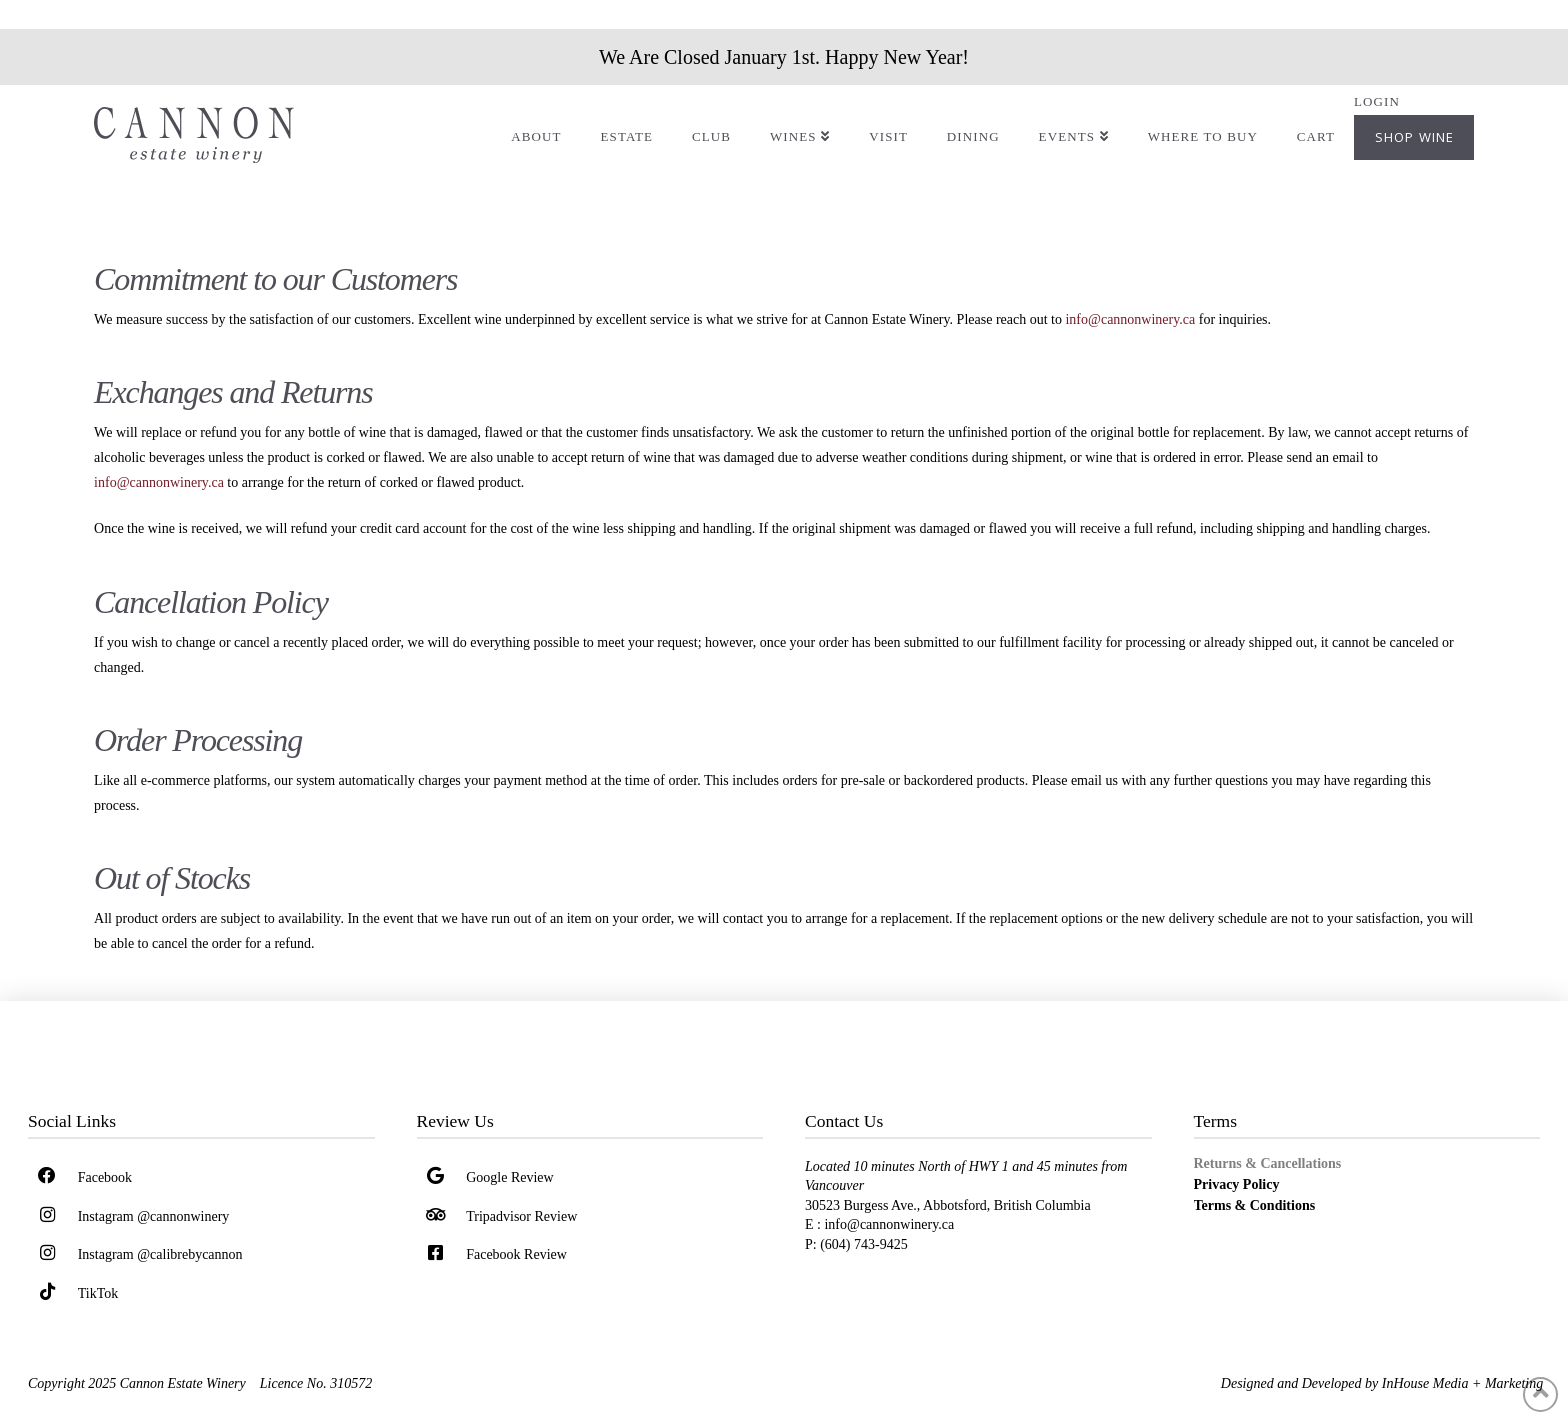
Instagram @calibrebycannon (160, 1254)
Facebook (105, 1177)
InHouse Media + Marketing (1462, 1383)
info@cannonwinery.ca (1130, 319)
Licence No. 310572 (316, 1383)
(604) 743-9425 (865, 1244)
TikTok (98, 1293)
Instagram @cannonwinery (154, 1216)
